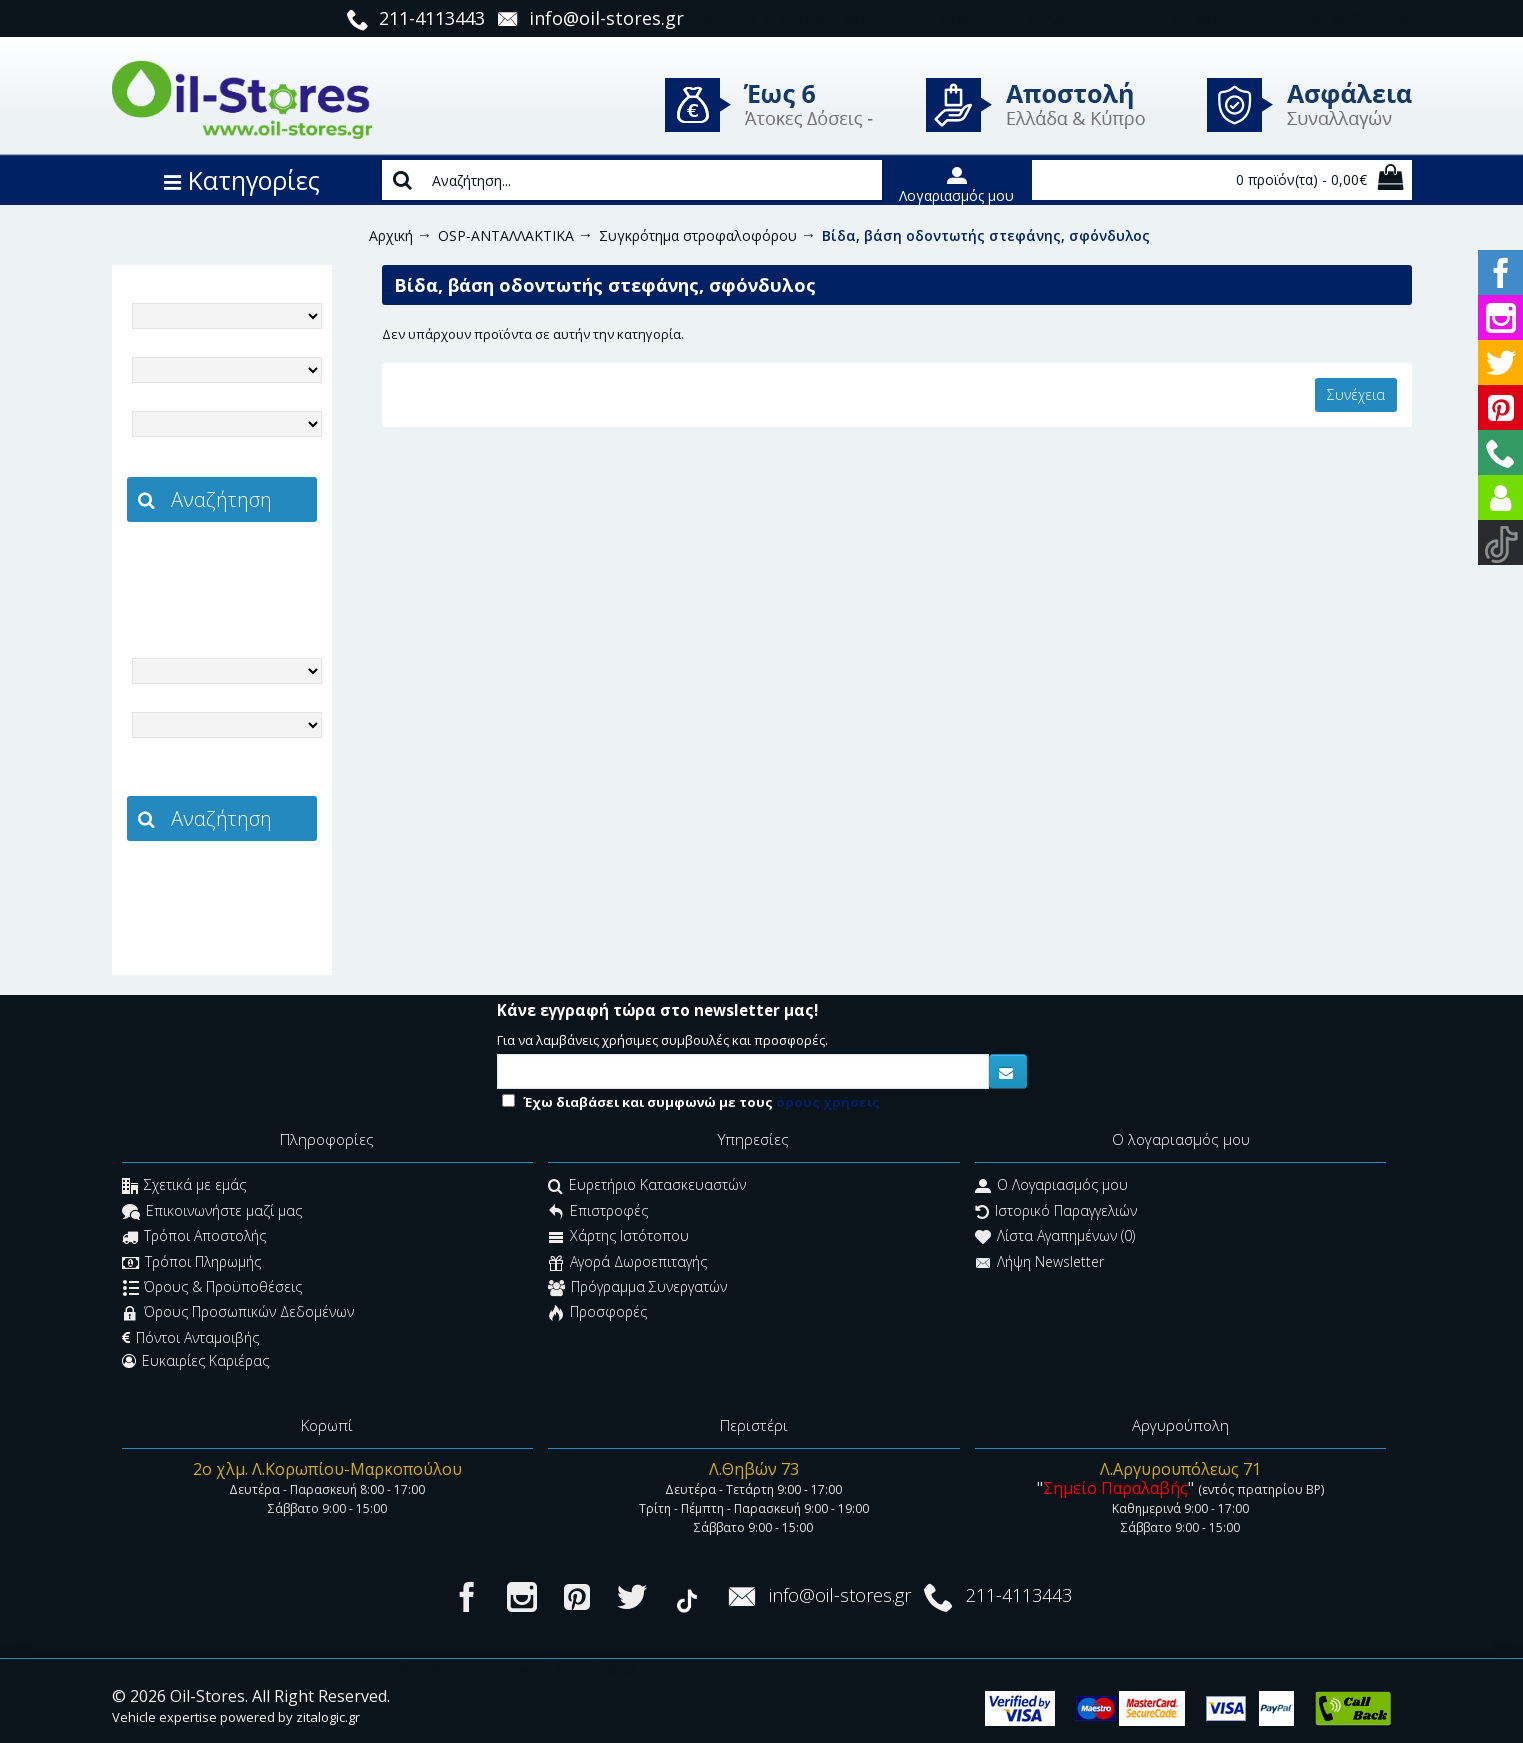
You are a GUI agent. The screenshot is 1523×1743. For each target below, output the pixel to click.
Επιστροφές (598, 1212)
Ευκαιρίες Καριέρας (195, 1361)
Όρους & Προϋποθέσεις (212, 1288)
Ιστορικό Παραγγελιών (1056, 1212)
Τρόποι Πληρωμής (191, 1263)
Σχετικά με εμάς (184, 1187)
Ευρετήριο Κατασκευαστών (647, 1187)
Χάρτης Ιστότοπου (618, 1238)
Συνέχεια (1356, 394)
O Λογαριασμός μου (1051, 1187)
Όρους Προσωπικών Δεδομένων (238, 1314)
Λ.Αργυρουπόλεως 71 (1180, 1469)
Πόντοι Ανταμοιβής (190, 1338)
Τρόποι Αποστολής (194, 1238)
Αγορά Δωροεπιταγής (627, 1263)
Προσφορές (597, 1314)
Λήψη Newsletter (1039, 1263)
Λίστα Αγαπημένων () (1055, 1238)
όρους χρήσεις (828, 1102)
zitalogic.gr (264, 566)
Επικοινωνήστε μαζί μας (212, 1212)
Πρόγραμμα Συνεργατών (637, 1288)
